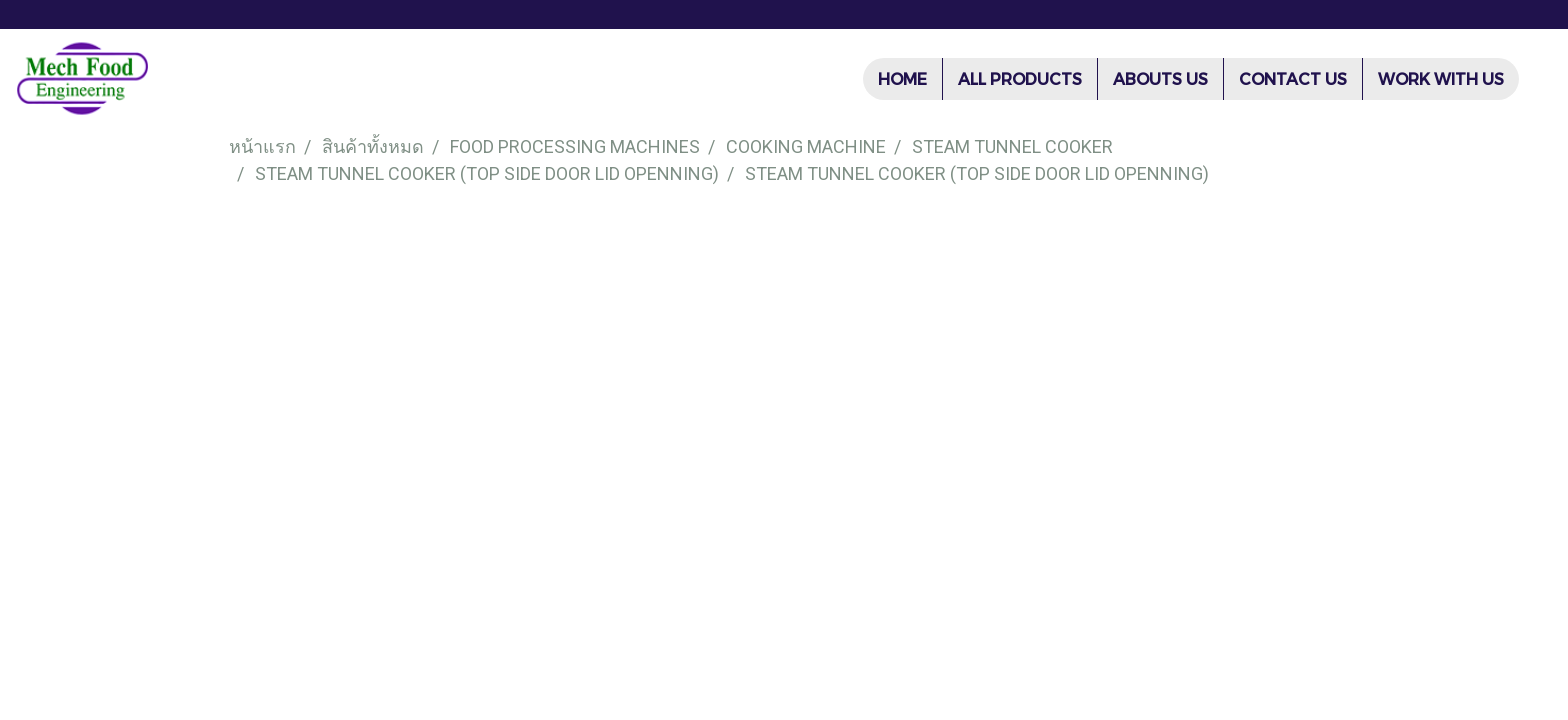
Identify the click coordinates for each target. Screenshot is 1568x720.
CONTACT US (1293, 78)
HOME (902, 78)
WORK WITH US (1441, 78)
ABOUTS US (1160, 78)
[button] (1537, 79)
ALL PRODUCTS (1020, 78)
